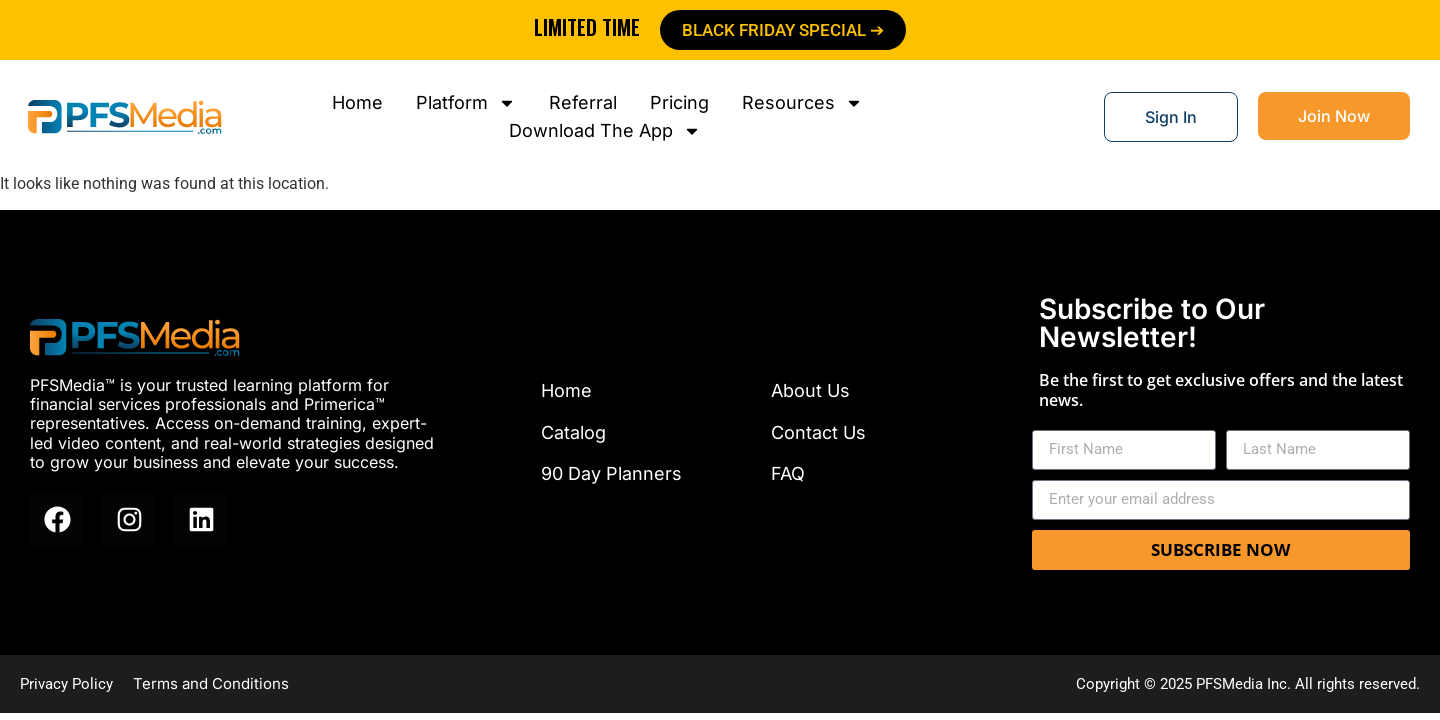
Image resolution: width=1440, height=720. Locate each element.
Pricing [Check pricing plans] (679, 102)
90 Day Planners (611, 473)
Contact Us (818, 432)
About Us (810, 390)
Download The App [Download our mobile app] (605, 131)
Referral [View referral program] (583, 102)
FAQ (788, 473)
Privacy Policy (66, 684)
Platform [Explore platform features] (466, 103)
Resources (802, 103)
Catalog (573, 432)
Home (566, 390)
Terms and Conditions (211, 683)
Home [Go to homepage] (357, 102)
